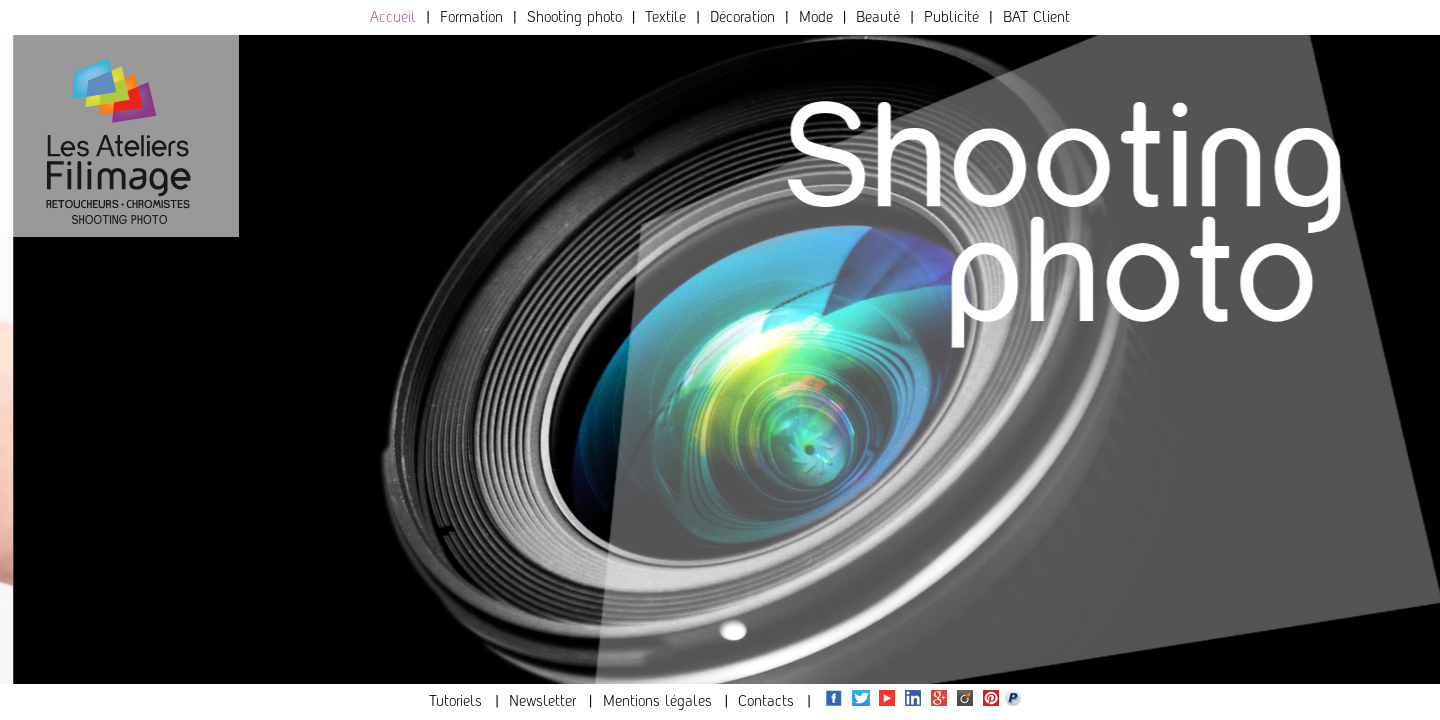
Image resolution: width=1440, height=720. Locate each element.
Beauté (878, 16)
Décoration (742, 16)
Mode (816, 16)
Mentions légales (657, 700)
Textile (665, 16)
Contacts (766, 700)
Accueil (393, 16)
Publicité (951, 16)
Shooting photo (574, 16)
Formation (471, 16)
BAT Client (1036, 16)
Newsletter (542, 700)
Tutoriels (455, 700)
